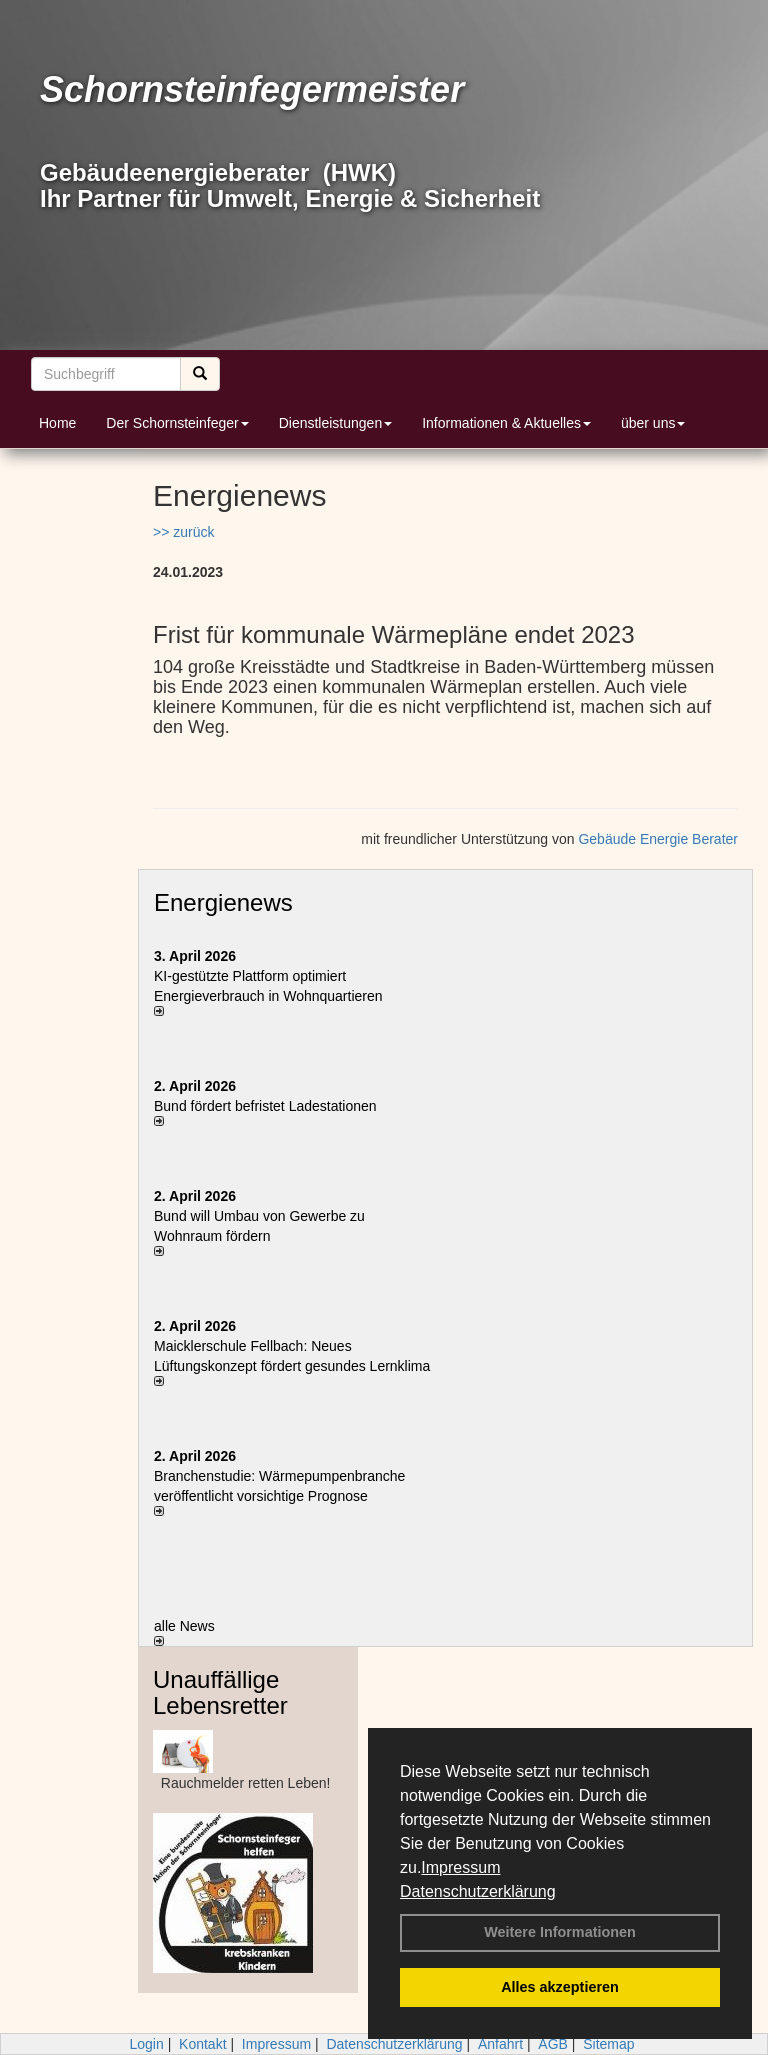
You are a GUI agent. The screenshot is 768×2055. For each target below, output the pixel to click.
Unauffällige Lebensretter (220, 1692)
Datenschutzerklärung (478, 1891)
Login (146, 2044)
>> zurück (183, 532)
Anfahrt (500, 2044)
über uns (653, 423)
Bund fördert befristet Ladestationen (265, 1106)
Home (57, 423)
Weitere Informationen (560, 1932)
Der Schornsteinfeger (177, 423)
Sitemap (608, 2044)
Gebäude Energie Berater (658, 839)
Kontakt (202, 2044)
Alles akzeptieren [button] (560, 1987)
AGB (553, 2044)
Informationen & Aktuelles (506, 423)
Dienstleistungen (336, 423)
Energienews (223, 902)
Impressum (460, 1867)
